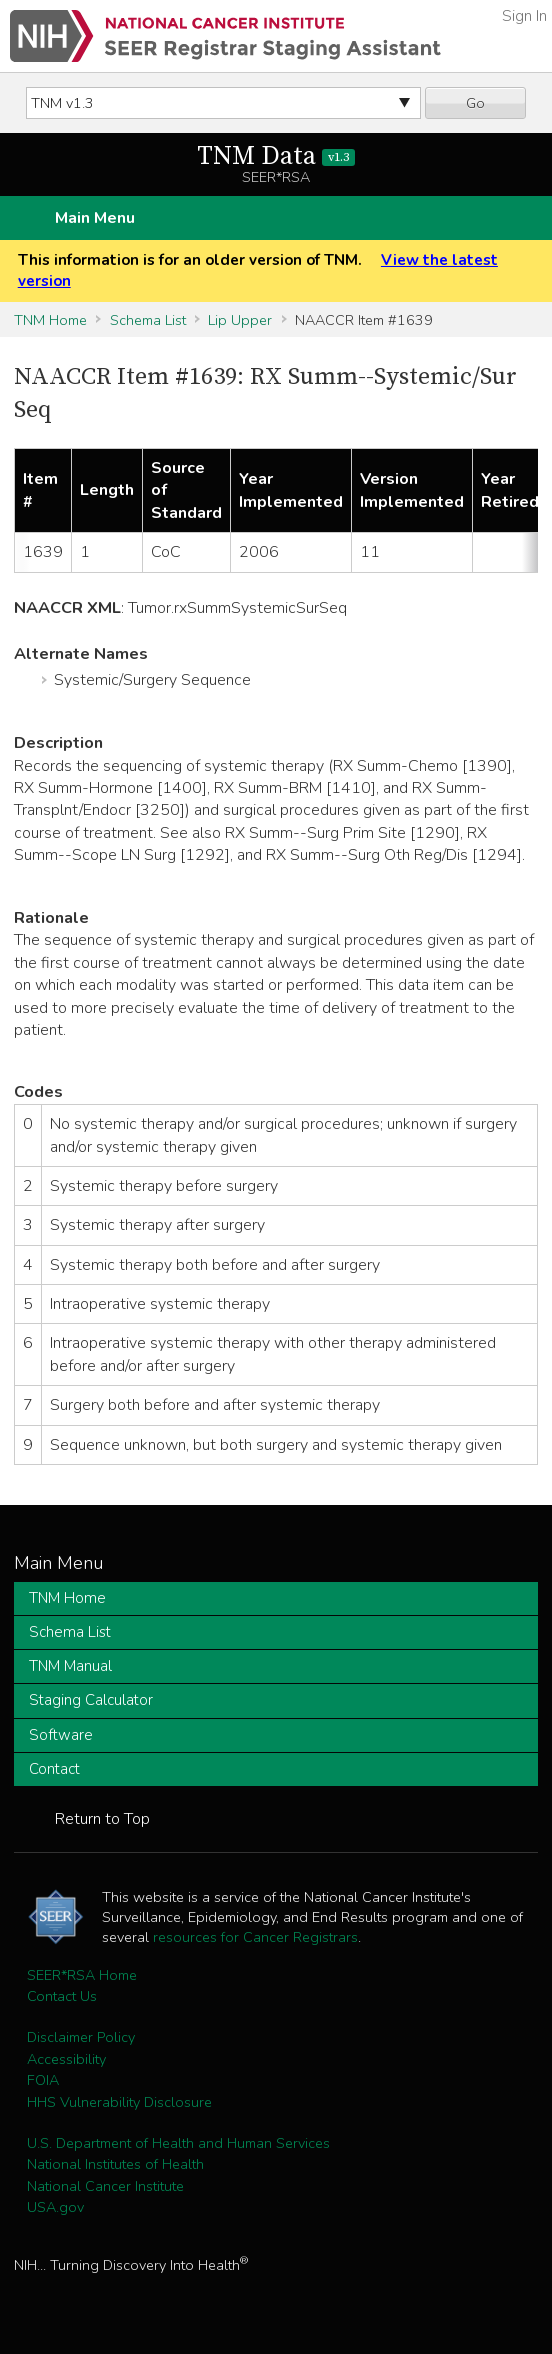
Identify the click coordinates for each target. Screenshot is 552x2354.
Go (475, 103)
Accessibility (66, 2059)
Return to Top (102, 1819)
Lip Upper (240, 320)
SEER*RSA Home (82, 1975)
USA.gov (55, 2207)
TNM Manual (70, 1666)
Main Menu (95, 218)
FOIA (43, 2080)
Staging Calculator (91, 1700)
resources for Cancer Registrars (255, 1937)
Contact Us (62, 1996)
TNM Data (276, 156)
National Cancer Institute (105, 2186)
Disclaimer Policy (81, 2037)
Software (61, 1735)
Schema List (148, 320)
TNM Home (50, 320)
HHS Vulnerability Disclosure (119, 2102)
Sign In (524, 16)
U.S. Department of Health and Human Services (178, 2143)
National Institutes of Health (115, 2164)
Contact (54, 1769)
